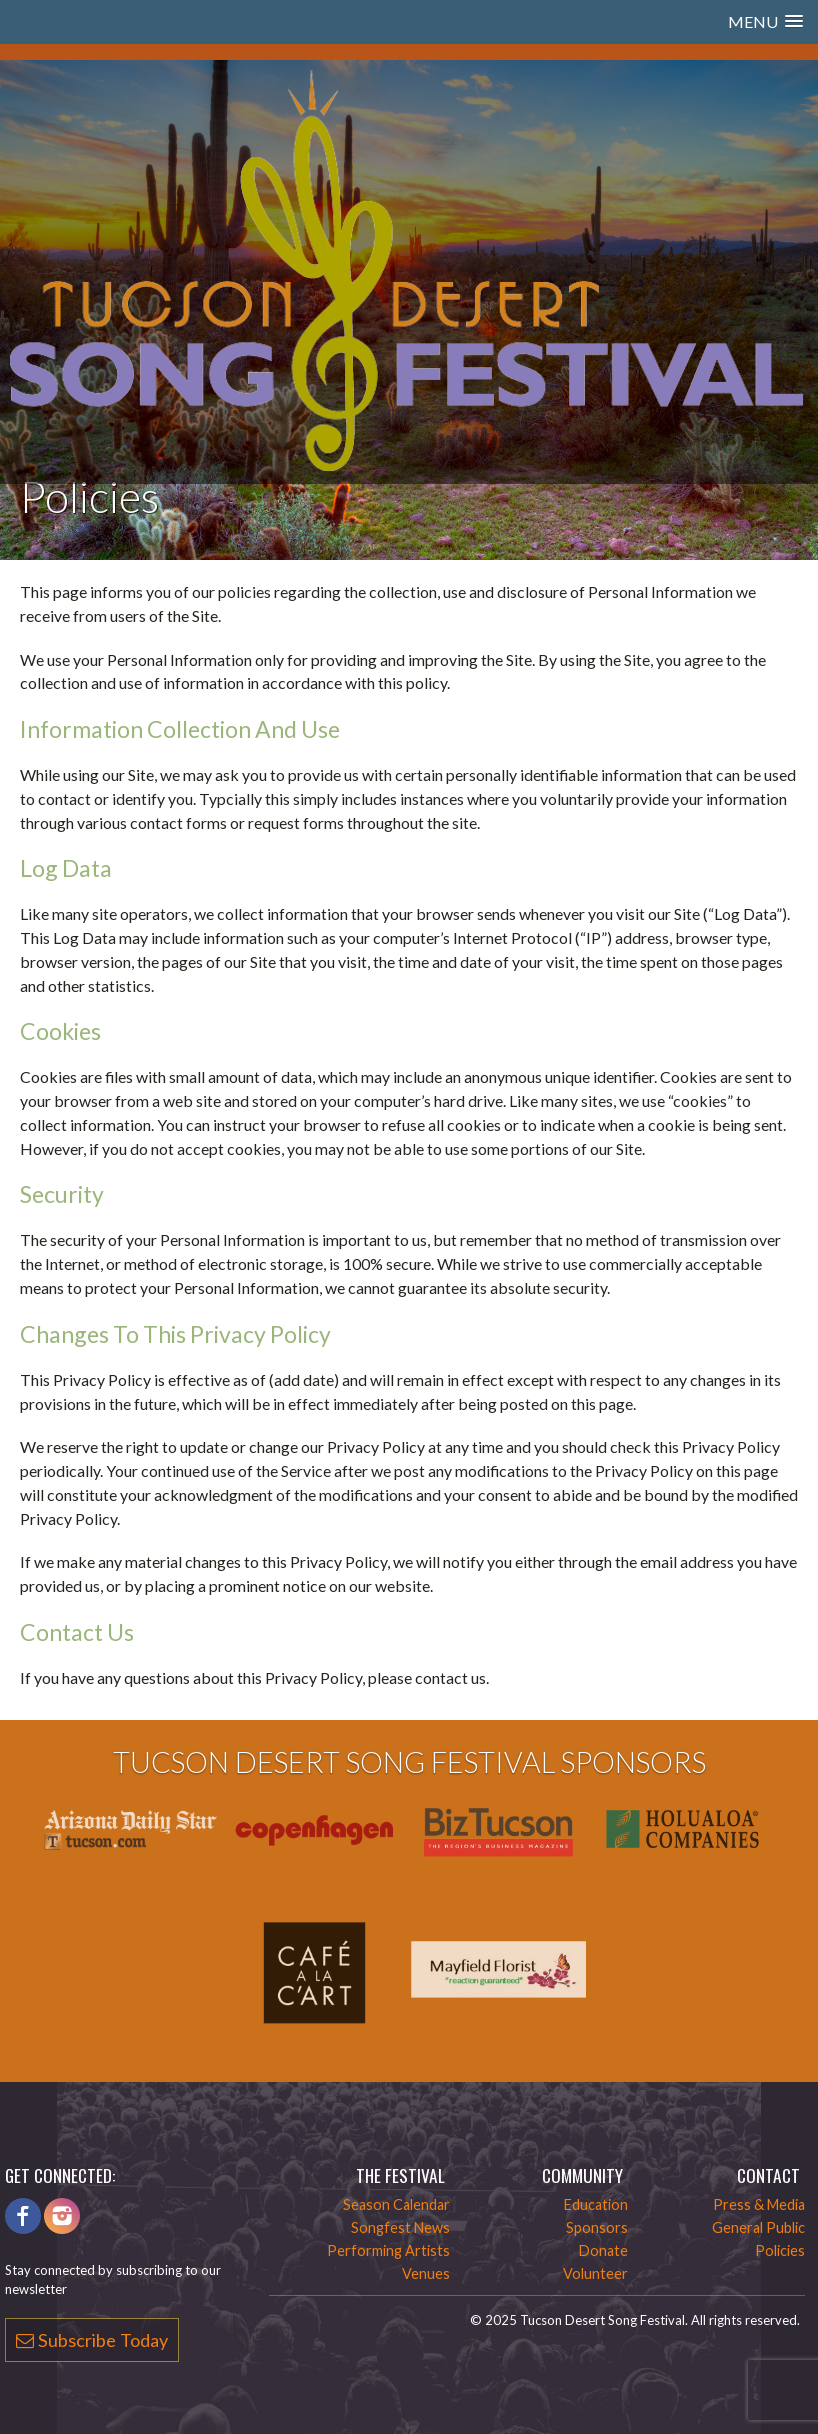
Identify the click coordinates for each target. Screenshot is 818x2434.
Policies (780, 2250)
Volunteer (595, 2273)
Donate (603, 2250)
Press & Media (759, 2204)
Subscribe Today (92, 2340)
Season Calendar (396, 2204)
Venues (426, 2273)
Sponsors (597, 2227)
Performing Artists (388, 2250)
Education (596, 2204)
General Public (758, 2227)
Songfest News (400, 2227)
